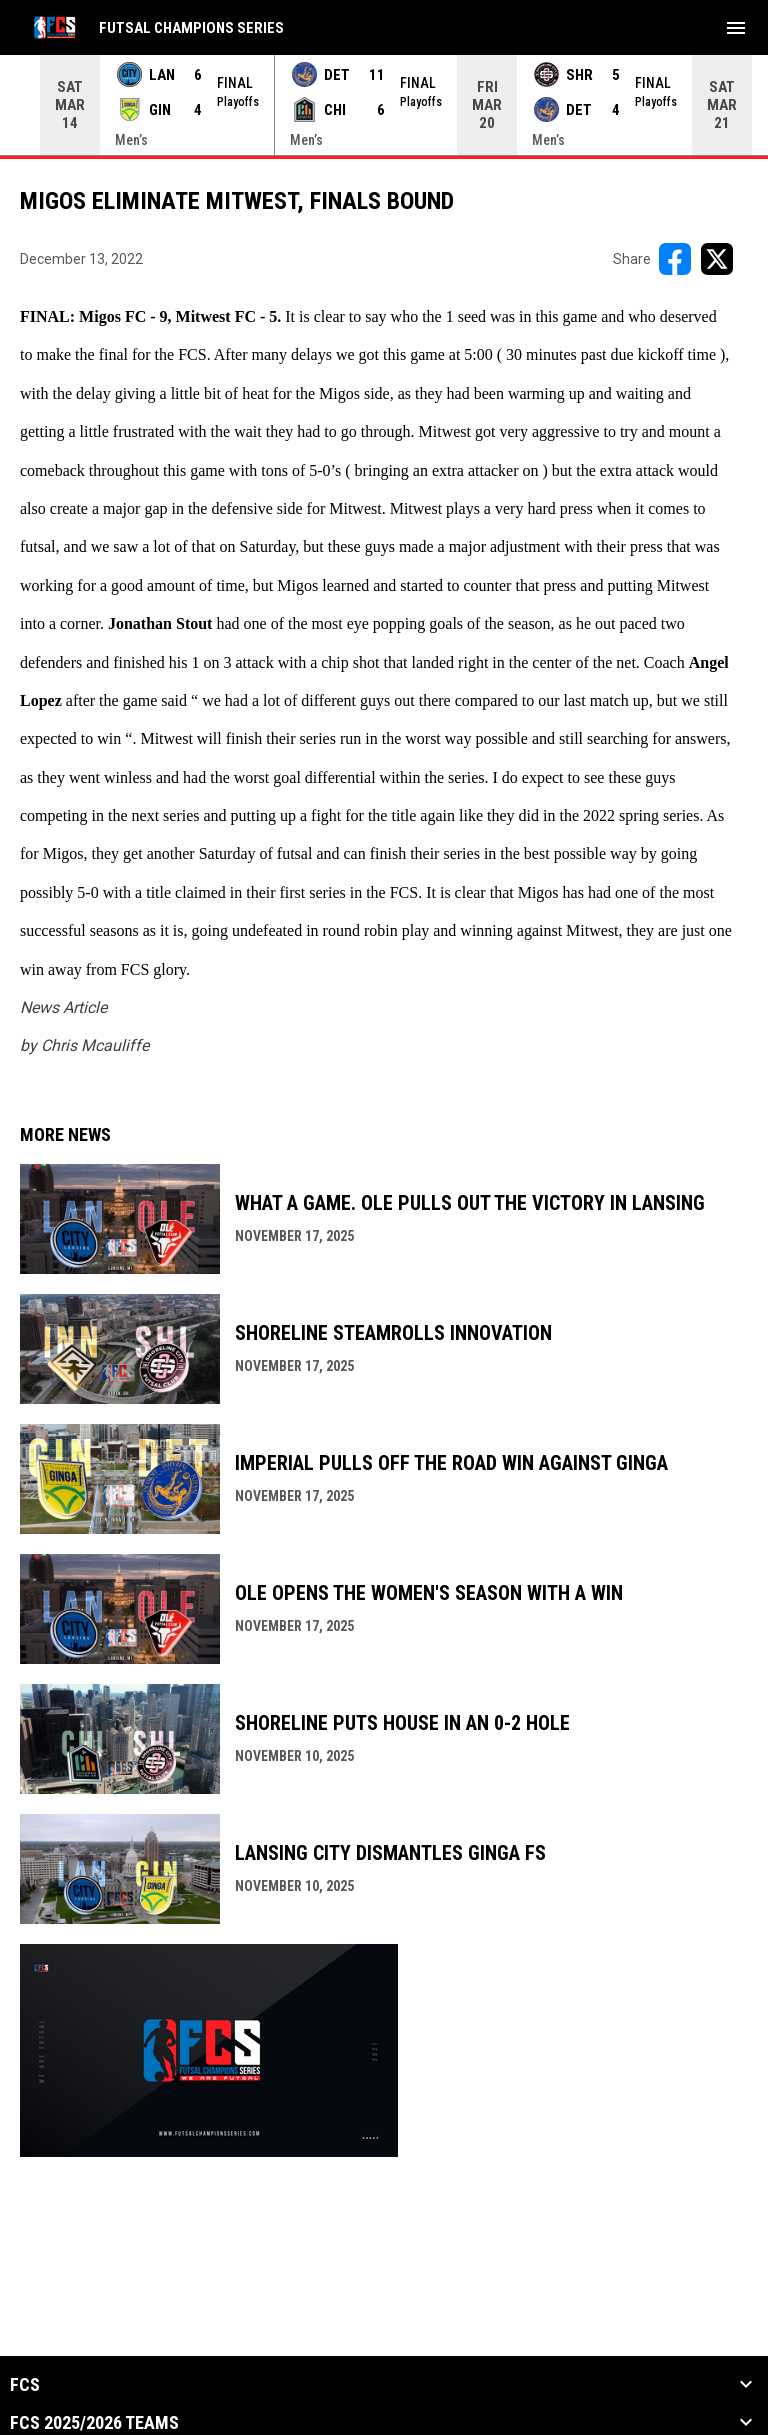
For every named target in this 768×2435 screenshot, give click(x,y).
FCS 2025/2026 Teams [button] (94, 2423)
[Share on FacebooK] (675, 259)
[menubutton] (736, 28)
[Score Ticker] (384, 105)
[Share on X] (717, 259)
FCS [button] (25, 2385)
